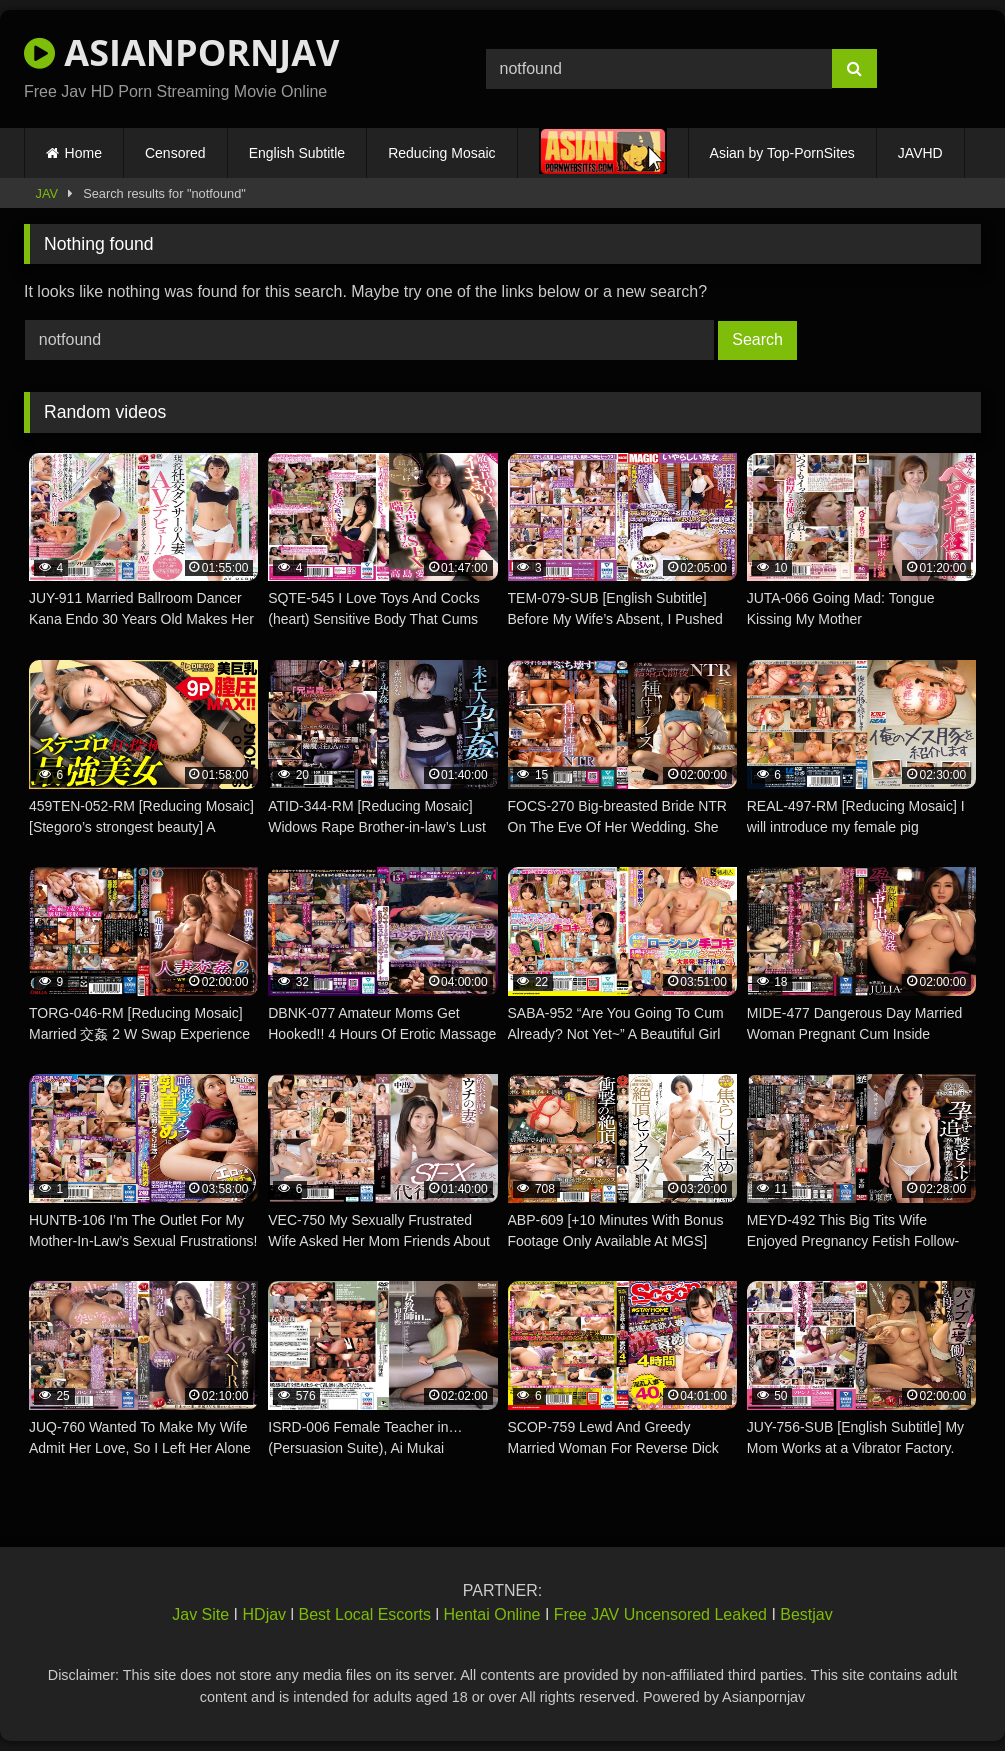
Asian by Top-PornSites (782, 153)
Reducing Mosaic (441, 153)
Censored (175, 153)
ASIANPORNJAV (181, 52)
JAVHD (920, 153)
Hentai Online (491, 1614)
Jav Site (200, 1614)
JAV (47, 193)
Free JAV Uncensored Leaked (660, 1614)
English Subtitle (297, 153)
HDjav (265, 1614)
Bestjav (806, 1614)
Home (83, 153)
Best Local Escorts (365, 1614)
